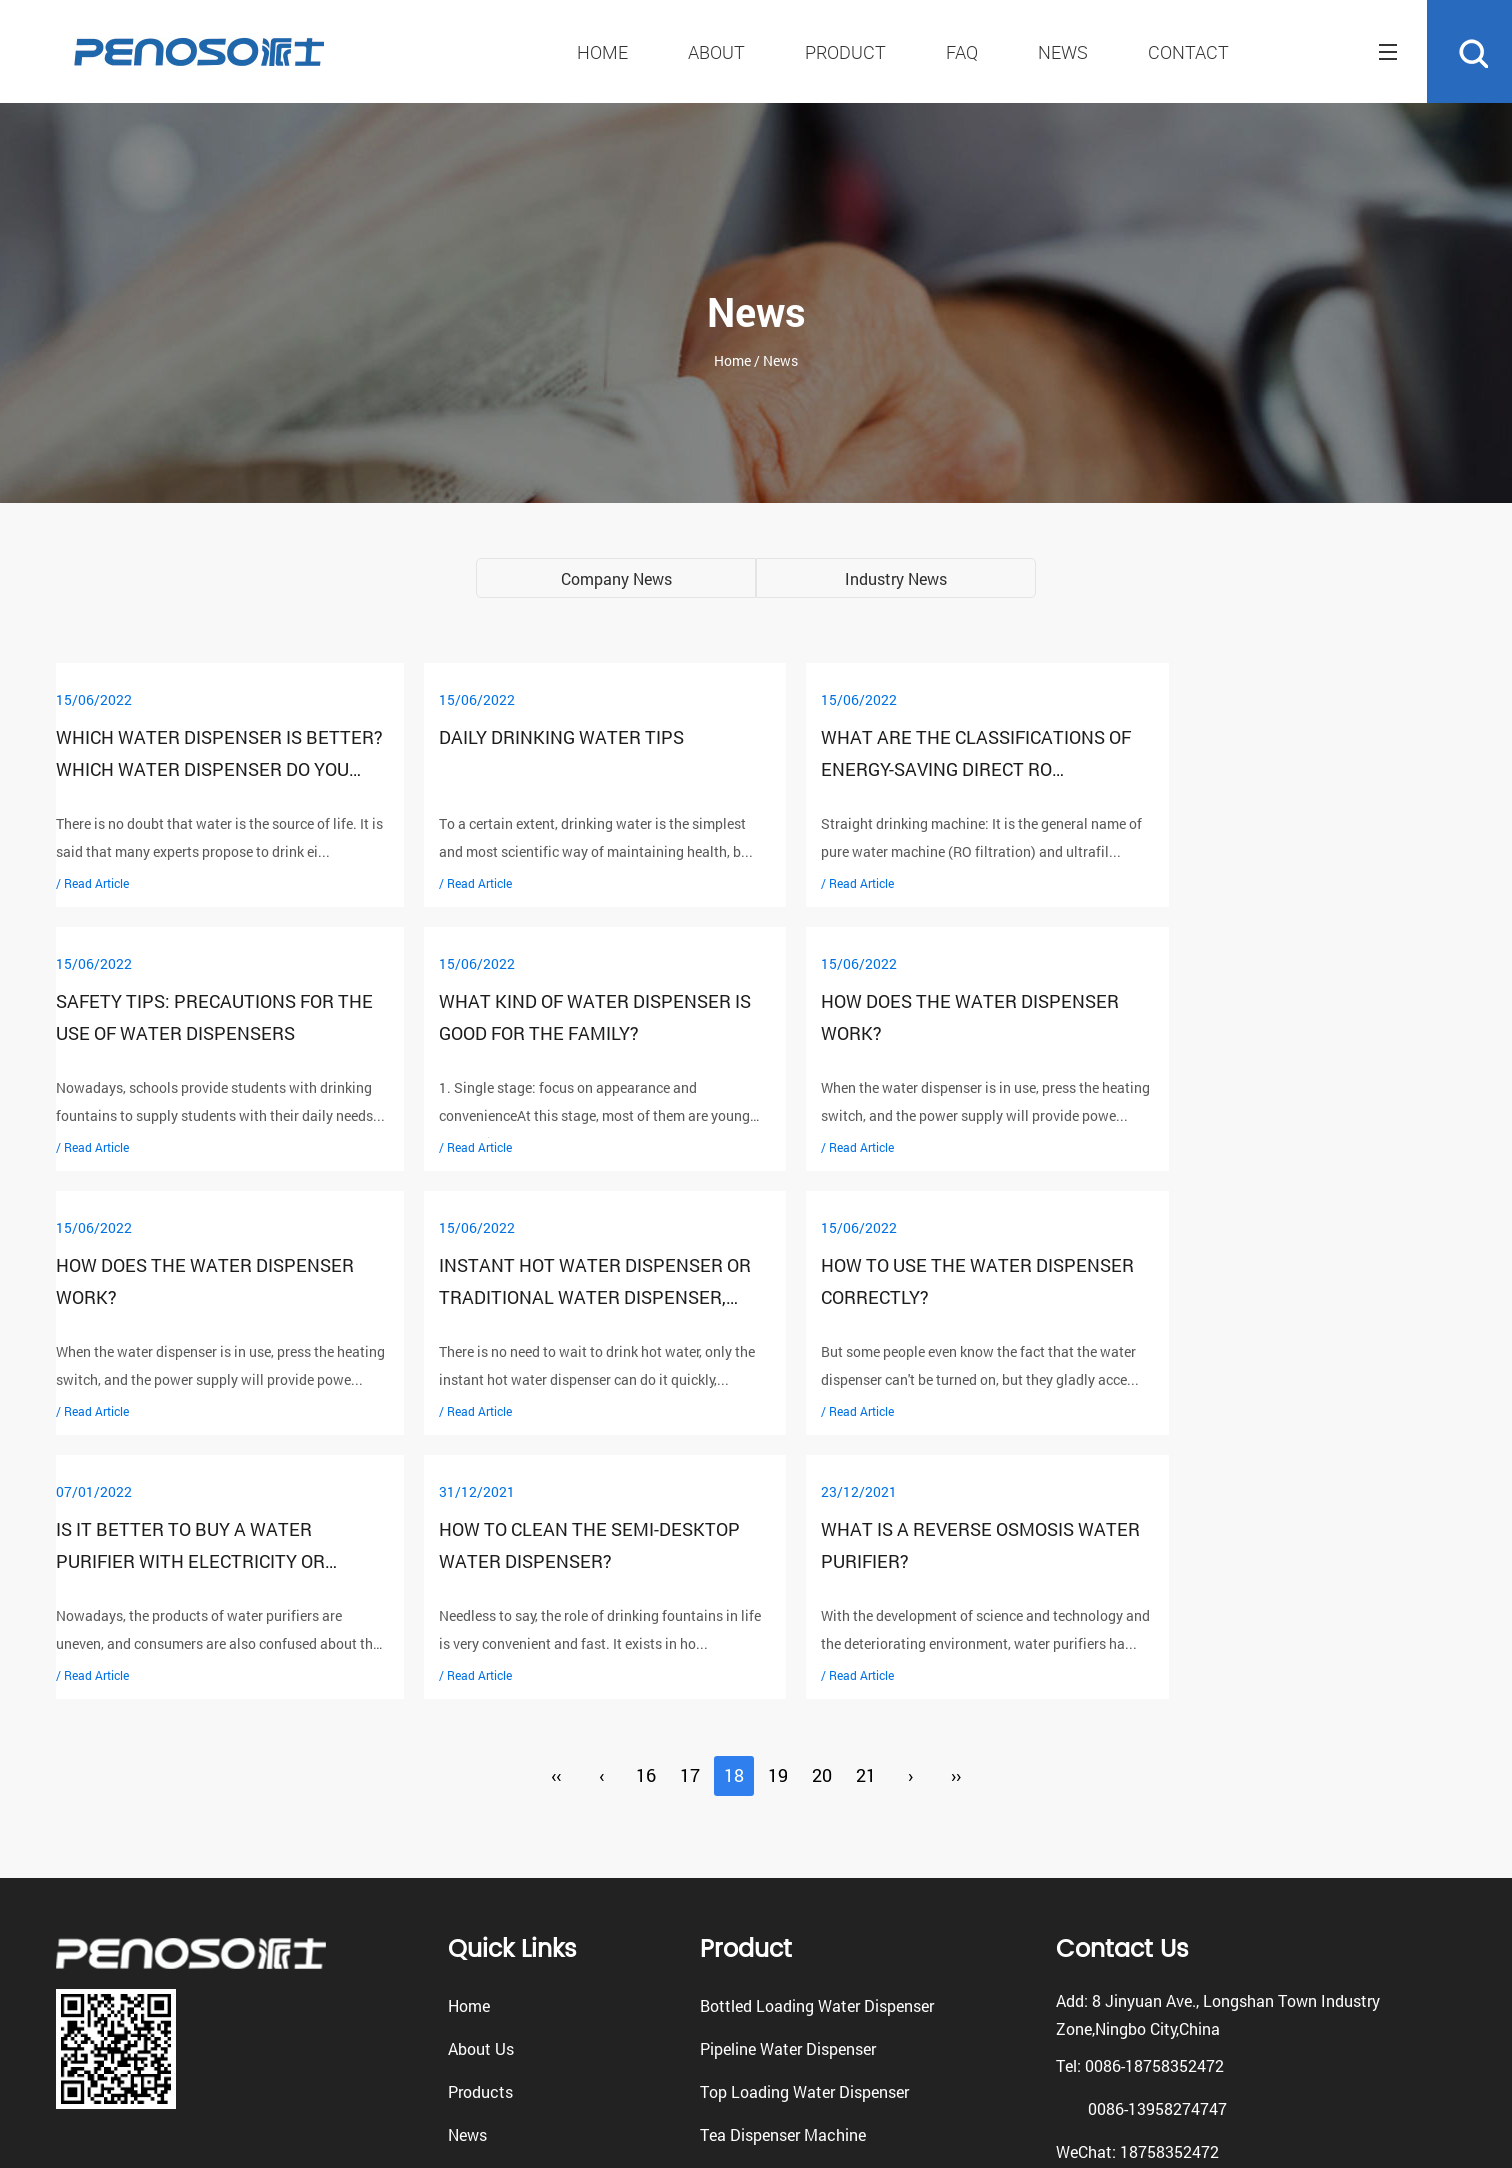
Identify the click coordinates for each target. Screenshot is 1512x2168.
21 (866, 1512)
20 (822, 1512)
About (716, 52)
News (1063, 52)
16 (646, 1512)
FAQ (962, 52)
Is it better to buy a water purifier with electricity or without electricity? (548, 1298)
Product (845, 52)
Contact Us (488, 1913)
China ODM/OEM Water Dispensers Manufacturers (1033, 2116)
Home (602, 52)
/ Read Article (92, 883)
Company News (616, 578)
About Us (481, 1784)
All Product (739, 1956)
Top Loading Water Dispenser (804, 1827)
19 (778, 1512)
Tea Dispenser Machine (783, 1870)
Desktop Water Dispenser (789, 1913)
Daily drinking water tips (536, 738)
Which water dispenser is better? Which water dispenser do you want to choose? (209, 770)
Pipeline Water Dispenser (788, 1784)
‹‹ (556, 1512)
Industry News (896, 578)
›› (956, 1512)
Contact (1188, 52)
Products (480, 1827)
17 (690, 1512)
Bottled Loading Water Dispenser (817, 1741)
